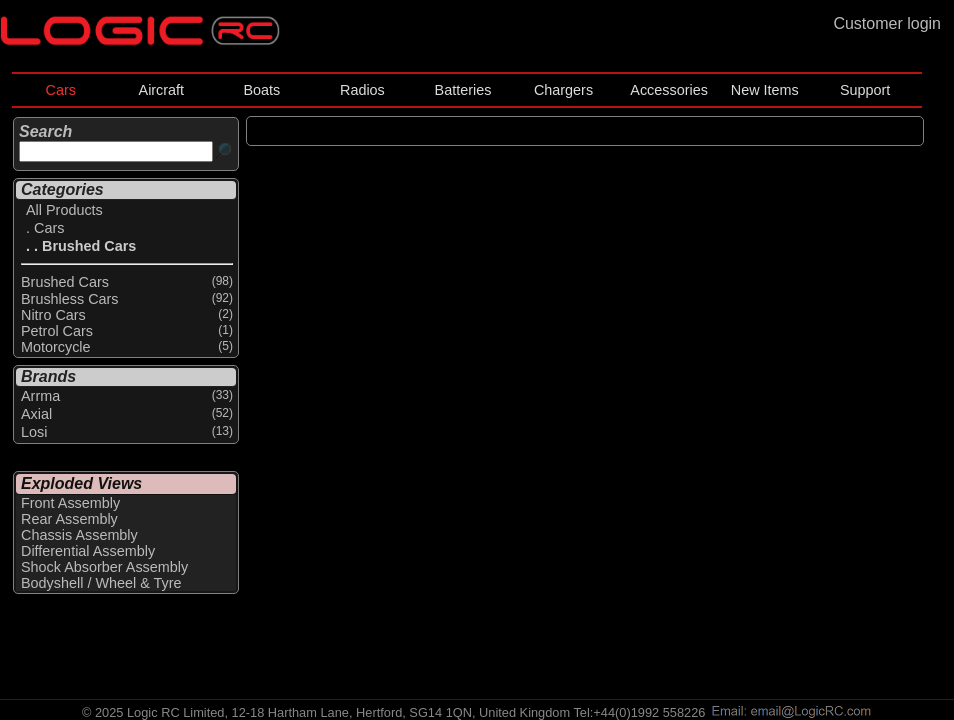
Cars (61, 90)
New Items (765, 90)
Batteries (463, 90)
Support (865, 90)
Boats (261, 90)
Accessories (669, 90)
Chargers (563, 90)
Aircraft (162, 90)
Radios (362, 90)
